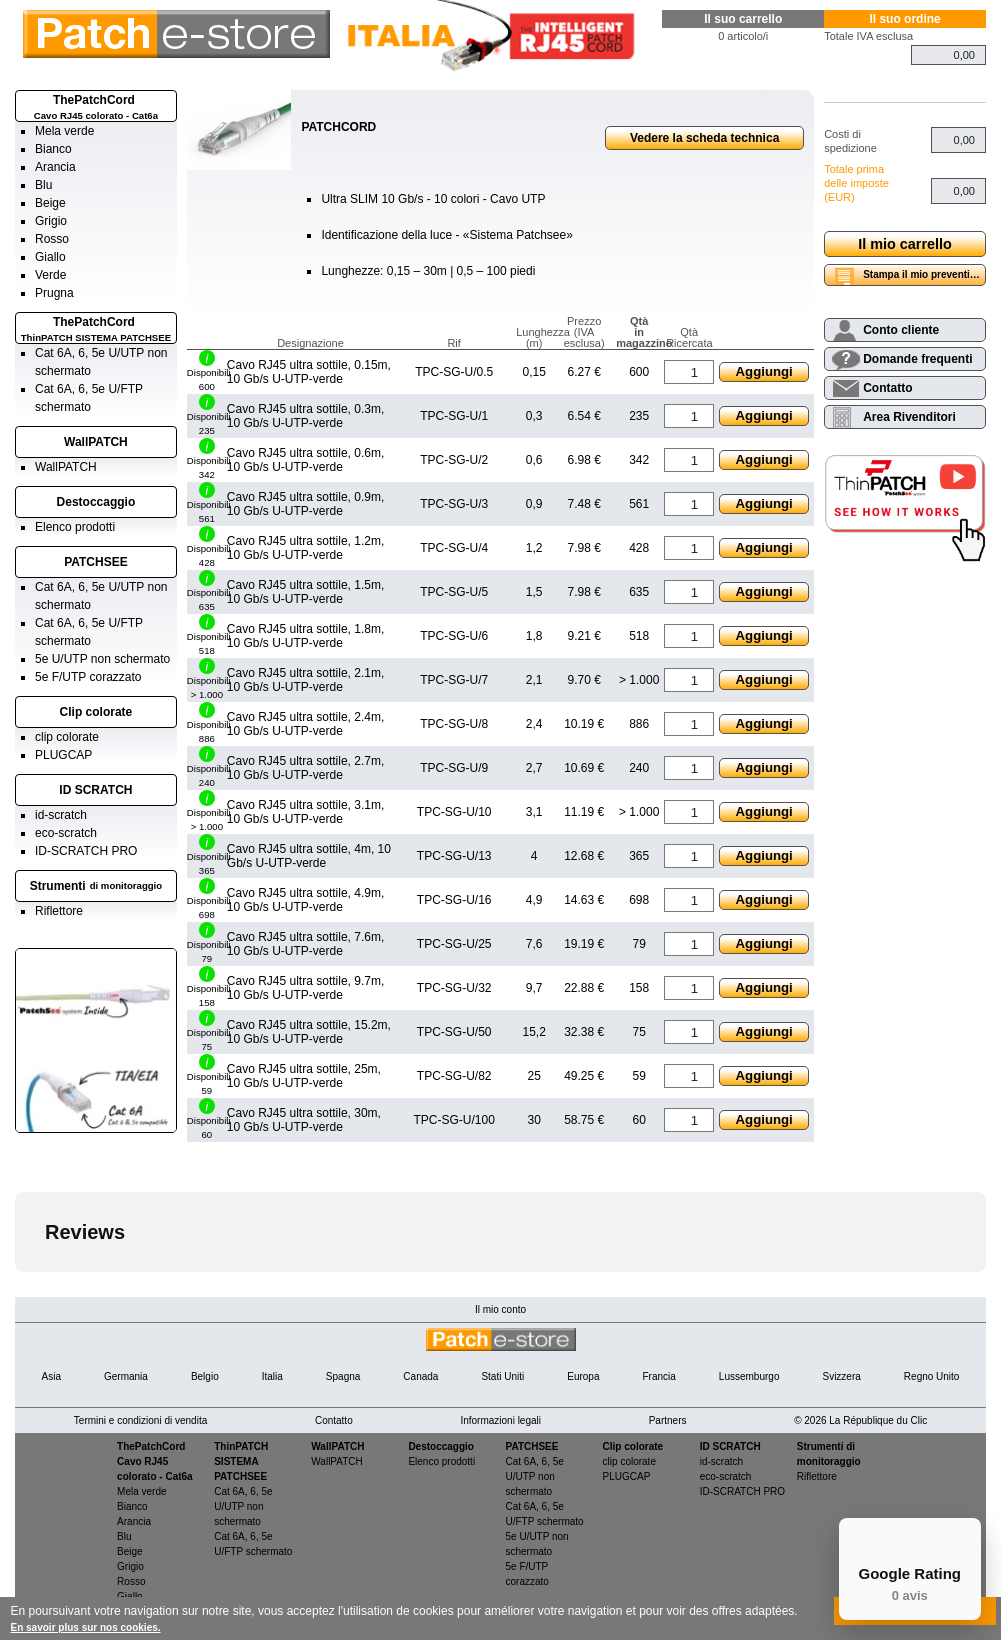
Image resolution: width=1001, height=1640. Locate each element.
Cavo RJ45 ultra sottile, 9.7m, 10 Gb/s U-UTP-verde (305, 988)
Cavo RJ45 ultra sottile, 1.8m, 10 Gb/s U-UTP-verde (305, 636)
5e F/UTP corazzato (88, 677)
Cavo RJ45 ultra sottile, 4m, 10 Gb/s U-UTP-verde (309, 856)
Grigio (51, 221)
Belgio (205, 1376)
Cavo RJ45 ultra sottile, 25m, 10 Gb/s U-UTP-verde (304, 1076)
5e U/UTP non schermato (102, 659)
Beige (50, 203)
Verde (50, 275)
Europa (583, 1376)
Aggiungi (764, 371)
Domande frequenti (917, 359)
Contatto (887, 388)
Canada (420, 1376)
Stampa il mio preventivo (922, 274)
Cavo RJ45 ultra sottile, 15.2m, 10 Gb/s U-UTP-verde (309, 1032)
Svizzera (841, 1376)
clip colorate (67, 737)
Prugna (54, 293)
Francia (658, 1376)
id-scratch (61, 815)
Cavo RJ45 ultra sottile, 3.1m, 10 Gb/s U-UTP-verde (305, 812)
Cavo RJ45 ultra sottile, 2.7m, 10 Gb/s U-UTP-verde (305, 768)
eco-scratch (66, 833)
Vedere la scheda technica (704, 138)
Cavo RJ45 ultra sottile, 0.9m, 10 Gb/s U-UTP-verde (305, 504)
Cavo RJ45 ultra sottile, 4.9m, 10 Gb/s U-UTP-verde (305, 900)
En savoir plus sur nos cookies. (86, 1627)
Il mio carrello (905, 244)
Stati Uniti (502, 1376)
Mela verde (64, 131)
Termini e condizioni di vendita (140, 1420)
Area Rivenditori (909, 417)
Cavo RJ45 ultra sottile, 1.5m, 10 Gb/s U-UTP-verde (305, 592)
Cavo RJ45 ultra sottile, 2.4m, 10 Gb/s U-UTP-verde (305, 724)
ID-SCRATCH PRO (86, 851)
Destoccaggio (96, 502)
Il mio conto (500, 1309)
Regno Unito (932, 1376)
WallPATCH (96, 442)
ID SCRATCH (95, 790)
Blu (43, 185)
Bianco (53, 149)
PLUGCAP (63, 755)
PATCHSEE (96, 562)
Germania (126, 1376)
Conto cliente (901, 330)
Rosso (52, 239)
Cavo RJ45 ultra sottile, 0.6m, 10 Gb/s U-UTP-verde (305, 460)
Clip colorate (96, 712)
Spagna (343, 1376)
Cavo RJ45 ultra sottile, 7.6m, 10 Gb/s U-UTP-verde (305, 944)
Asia (51, 1376)
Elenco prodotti (75, 527)
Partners (668, 1420)
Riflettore (59, 911)
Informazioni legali (500, 1420)
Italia (272, 1376)
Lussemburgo (749, 1376)
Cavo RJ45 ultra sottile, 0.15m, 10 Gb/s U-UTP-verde (309, 372)
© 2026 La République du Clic (860, 1420)
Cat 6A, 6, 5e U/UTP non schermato (243, 1506)
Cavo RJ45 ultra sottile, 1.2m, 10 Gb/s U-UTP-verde (305, 548)
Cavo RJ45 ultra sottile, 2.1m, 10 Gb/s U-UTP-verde (305, 680)
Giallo (50, 257)
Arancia (55, 167)
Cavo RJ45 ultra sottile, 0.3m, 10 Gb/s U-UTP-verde (305, 416)
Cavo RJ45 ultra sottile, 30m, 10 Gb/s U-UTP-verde (304, 1120)
